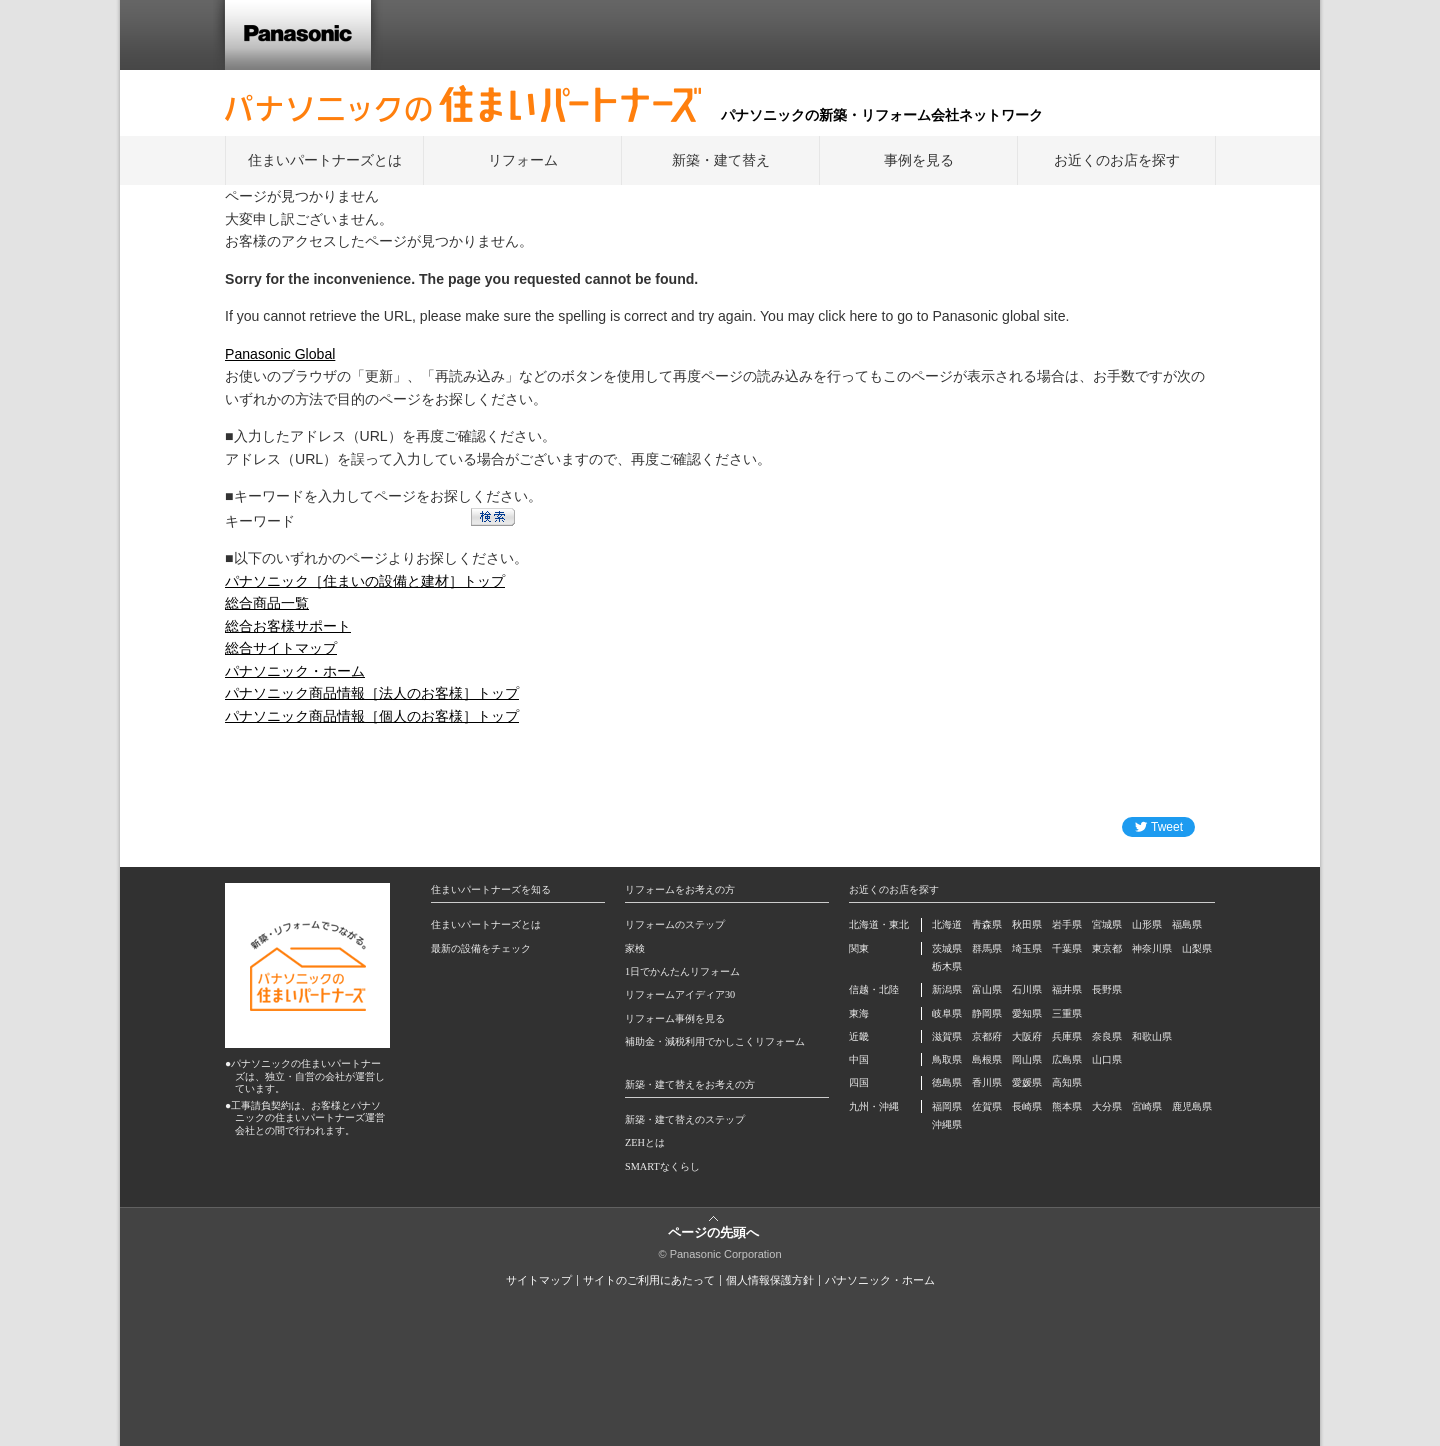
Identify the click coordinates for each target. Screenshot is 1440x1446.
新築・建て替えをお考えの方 (690, 1084)
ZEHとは (645, 1142)
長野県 (1107, 989)
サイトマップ (539, 1280)
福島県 (1187, 924)
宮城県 (1107, 924)
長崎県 (1027, 1106)
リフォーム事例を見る (675, 1018)
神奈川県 (1152, 948)
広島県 (1067, 1059)
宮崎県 (1147, 1106)
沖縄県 (947, 1124)
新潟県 (947, 989)
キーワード (260, 521)
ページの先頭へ (713, 1232)
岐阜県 (947, 1013)
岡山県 (1027, 1059)
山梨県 (1197, 948)
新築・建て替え (721, 160)
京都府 (987, 1036)
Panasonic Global (280, 354)
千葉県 (1067, 948)
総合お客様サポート (288, 626)
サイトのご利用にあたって (649, 1280)
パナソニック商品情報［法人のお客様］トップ (372, 693)
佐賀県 (987, 1106)
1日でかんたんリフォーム (682, 971)
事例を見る (919, 160)
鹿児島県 (1192, 1106)
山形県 (1147, 924)
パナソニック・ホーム (295, 671)
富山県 (987, 989)
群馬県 (987, 948)
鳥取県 (947, 1059)
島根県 (987, 1059)
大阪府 (1027, 1036)
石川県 (1027, 989)
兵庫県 (1067, 1036)
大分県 (1107, 1106)
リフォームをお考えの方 (680, 889)
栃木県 (947, 966)
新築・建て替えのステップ (685, 1119)
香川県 (987, 1082)
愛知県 (1027, 1013)
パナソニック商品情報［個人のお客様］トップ (372, 716)
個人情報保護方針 (770, 1280)
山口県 (1107, 1059)
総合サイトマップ (281, 648)
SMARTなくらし (662, 1166)
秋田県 (1027, 924)
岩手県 (1067, 924)
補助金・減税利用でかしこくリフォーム (715, 1041)
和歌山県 (1152, 1036)
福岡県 (947, 1106)
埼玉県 (1027, 948)
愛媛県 (1027, 1082)
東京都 (1107, 948)
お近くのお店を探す (1117, 160)
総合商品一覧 (267, 603)
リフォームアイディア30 (680, 994)
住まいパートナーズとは (325, 160)
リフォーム (523, 160)
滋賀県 (947, 1036)
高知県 (1067, 1082)
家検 (635, 948)
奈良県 (1107, 1036)
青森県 (987, 924)
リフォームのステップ (675, 924)
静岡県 (987, 1013)
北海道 (947, 924)
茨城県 (947, 948)
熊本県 (1067, 1106)
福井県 (1067, 989)
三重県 (1067, 1013)
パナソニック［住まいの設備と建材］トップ (365, 581)
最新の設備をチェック (481, 948)
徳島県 (947, 1082)
